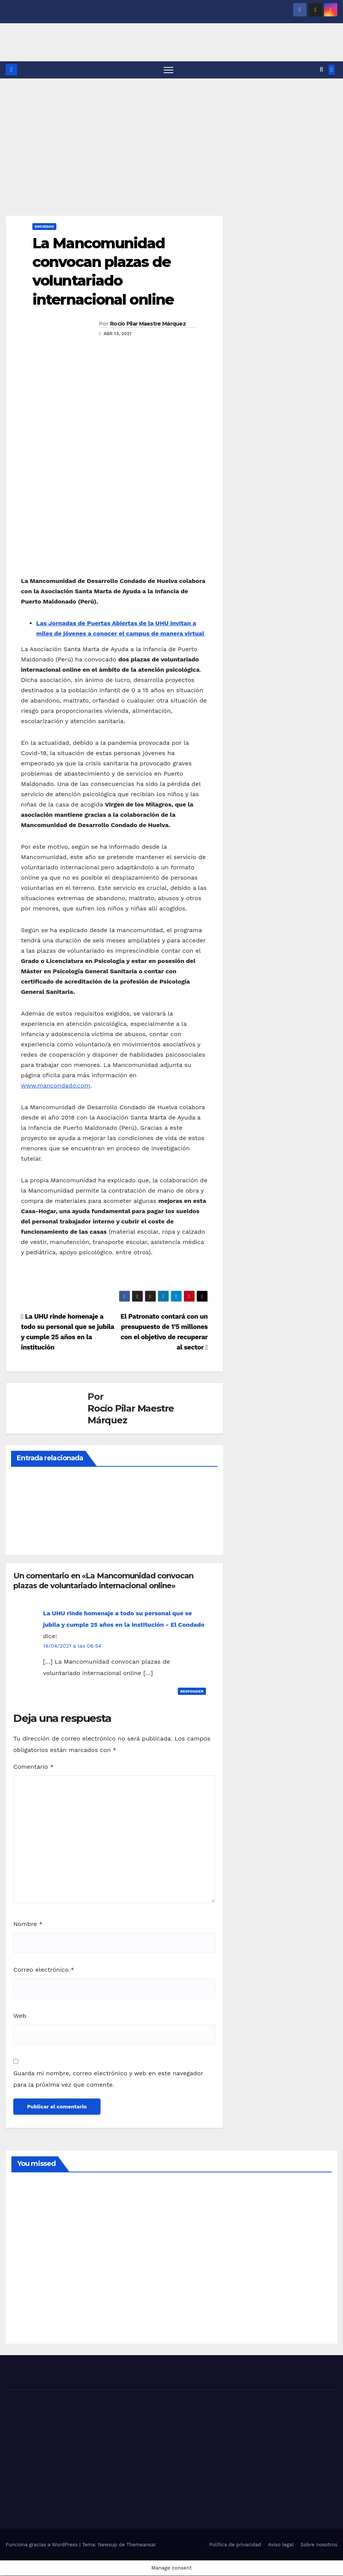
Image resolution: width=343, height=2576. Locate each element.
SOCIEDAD (44, 226)
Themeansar (141, 2544)
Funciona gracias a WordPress (42, 2544)
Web (19, 2016)
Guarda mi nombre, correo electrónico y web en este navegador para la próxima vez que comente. (108, 2079)
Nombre (28, 1924)
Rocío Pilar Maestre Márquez (148, 324)
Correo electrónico (43, 1970)
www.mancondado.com (55, 1085)
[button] (321, 69)
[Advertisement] (171, 135)
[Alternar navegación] (168, 70)
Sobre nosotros (318, 2544)
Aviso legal (281, 2544)
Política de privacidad (235, 2544)
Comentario (33, 1767)
